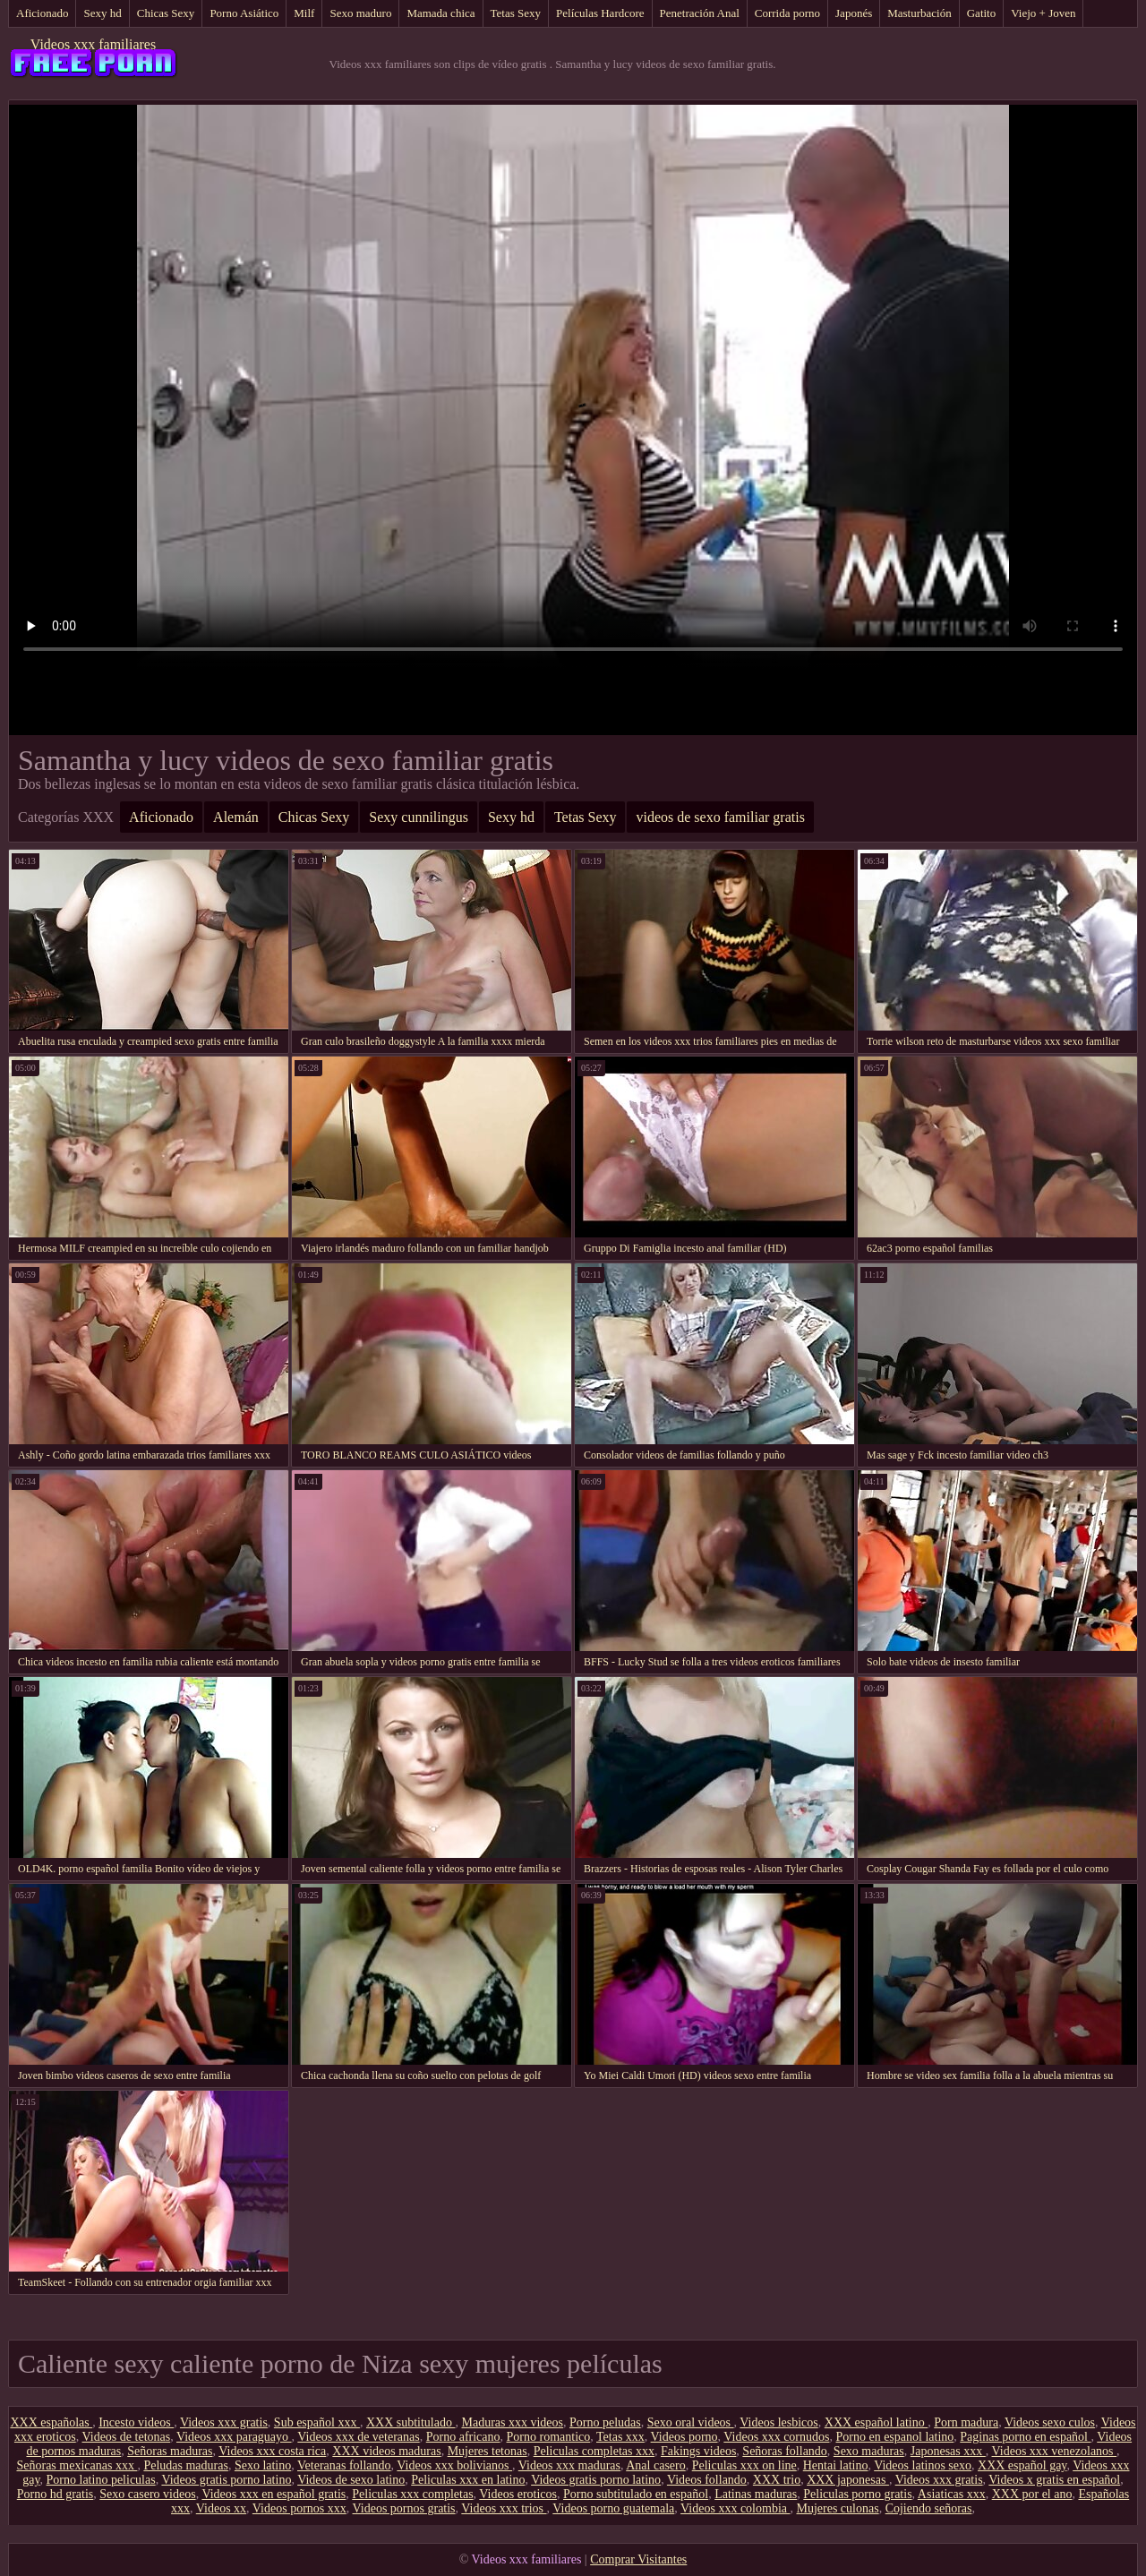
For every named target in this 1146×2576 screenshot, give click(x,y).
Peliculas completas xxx (594, 2451)
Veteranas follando (344, 2465)
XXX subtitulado (411, 2422)
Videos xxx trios (503, 2508)
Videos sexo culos (1050, 2422)
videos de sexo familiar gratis (720, 817)
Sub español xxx (317, 2422)
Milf (304, 13)
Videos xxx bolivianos (454, 2465)
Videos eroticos (518, 2494)
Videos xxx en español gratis (273, 2494)
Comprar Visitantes (638, 2559)
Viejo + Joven (1043, 13)
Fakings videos (698, 2451)
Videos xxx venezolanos (1054, 2451)
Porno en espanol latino (894, 2436)
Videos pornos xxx (299, 2508)
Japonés (853, 13)
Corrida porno (787, 13)
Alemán (236, 817)
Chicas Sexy (166, 13)
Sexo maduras (869, 2451)
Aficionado (42, 13)
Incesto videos (136, 2422)
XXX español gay (1022, 2465)
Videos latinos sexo (922, 2465)
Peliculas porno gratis (857, 2494)
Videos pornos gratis (404, 2508)
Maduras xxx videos (512, 2422)
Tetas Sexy (516, 13)
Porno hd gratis (55, 2494)
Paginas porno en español (1025, 2436)
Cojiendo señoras (928, 2508)
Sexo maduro (360, 13)
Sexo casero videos (147, 2494)
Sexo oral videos (690, 2422)
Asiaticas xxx (952, 2494)
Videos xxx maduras (569, 2465)
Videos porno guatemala (613, 2508)
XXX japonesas (848, 2479)
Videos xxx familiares (93, 44)
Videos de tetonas (126, 2436)
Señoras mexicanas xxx (76, 2465)
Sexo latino (263, 2465)
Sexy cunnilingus (418, 817)
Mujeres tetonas (487, 2451)
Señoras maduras (169, 2451)
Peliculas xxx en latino (468, 2479)
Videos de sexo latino (351, 2479)
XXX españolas (51, 2422)
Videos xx (221, 2508)
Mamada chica (440, 13)
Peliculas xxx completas (412, 2494)
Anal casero (655, 2465)
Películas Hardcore (600, 13)
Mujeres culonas (837, 2508)
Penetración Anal (700, 13)
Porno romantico (549, 2436)
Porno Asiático (244, 13)
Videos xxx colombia (735, 2508)
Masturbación (919, 13)
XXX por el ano (1032, 2494)
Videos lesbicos (778, 2422)
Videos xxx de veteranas (358, 2436)
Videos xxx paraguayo (234, 2436)
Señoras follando (784, 2451)
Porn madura (966, 2422)
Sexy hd (102, 13)
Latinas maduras (755, 2494)
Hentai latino (835, 2465)
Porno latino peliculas (101, 2479)
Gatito (981, 13)
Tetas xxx (620, 2436)
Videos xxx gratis (224, 2422)
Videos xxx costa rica (272, 2451)
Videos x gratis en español (1054, 2479)
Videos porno (684, 2436)
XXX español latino (876, 2422)
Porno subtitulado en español (635, 2494)
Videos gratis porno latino (226, 2479)
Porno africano (463, 2436)
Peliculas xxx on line (744, 2465)
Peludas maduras (185, 2465)
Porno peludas (605, 2422)
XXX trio (776, 2479)
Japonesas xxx (948, 2451)
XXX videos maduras (386, 2451)
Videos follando (707, 2479)
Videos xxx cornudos (776, 2436)
